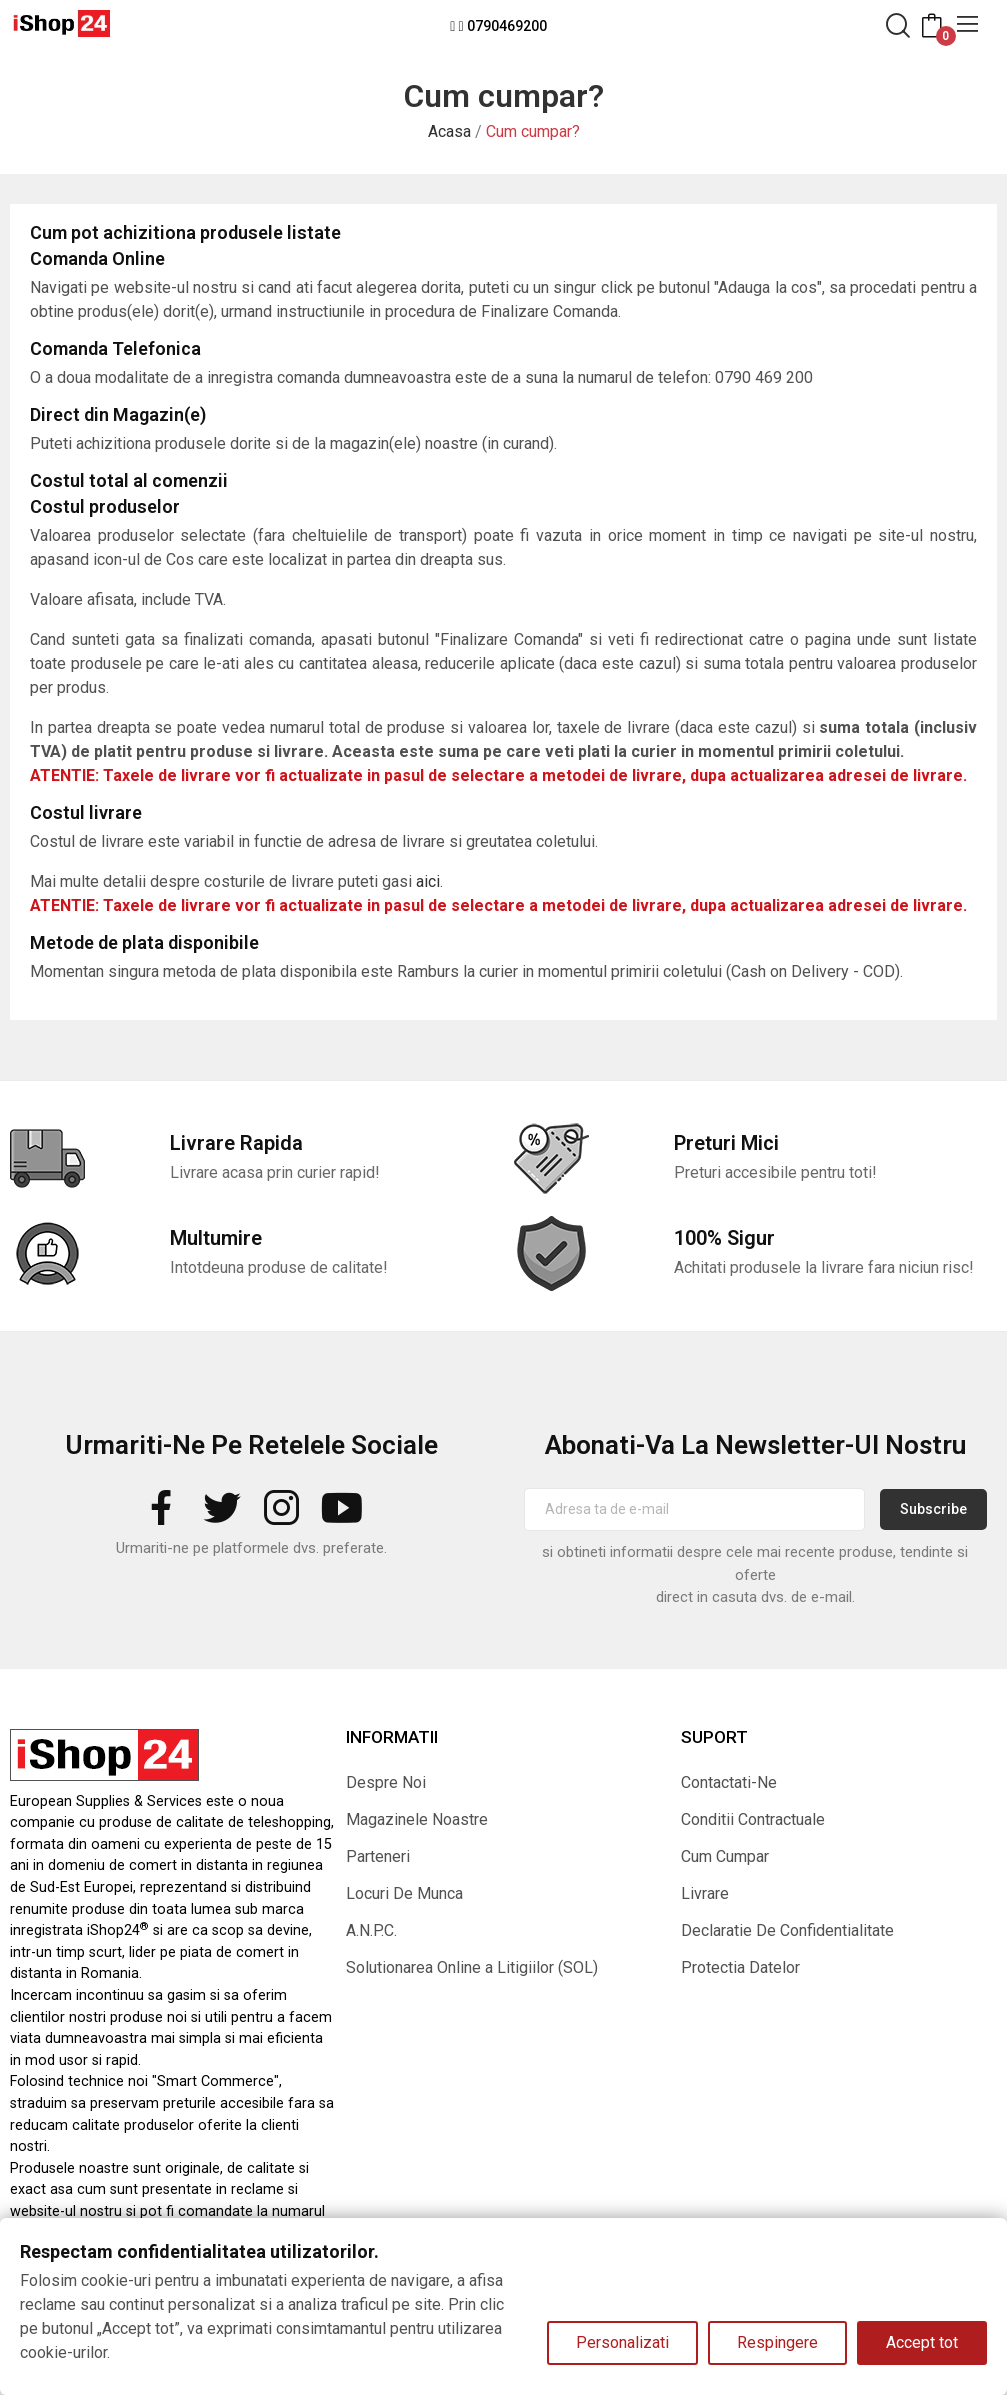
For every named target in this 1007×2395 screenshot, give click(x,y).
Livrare (705, 1893)
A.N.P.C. (371, 1930)
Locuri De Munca (404, 1893)
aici (428, 881)
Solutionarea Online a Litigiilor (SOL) (472, 1967)
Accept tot (922, 2342)
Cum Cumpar (725, 1856)
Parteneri (378, 1856)
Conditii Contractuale (753, 1819)
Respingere (777, 2342)
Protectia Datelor (740, 1967)
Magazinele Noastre (417, 1819)
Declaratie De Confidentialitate (787, 1930)
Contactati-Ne (729, 1782)
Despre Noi (386, 1782)
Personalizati (622, 2342)
